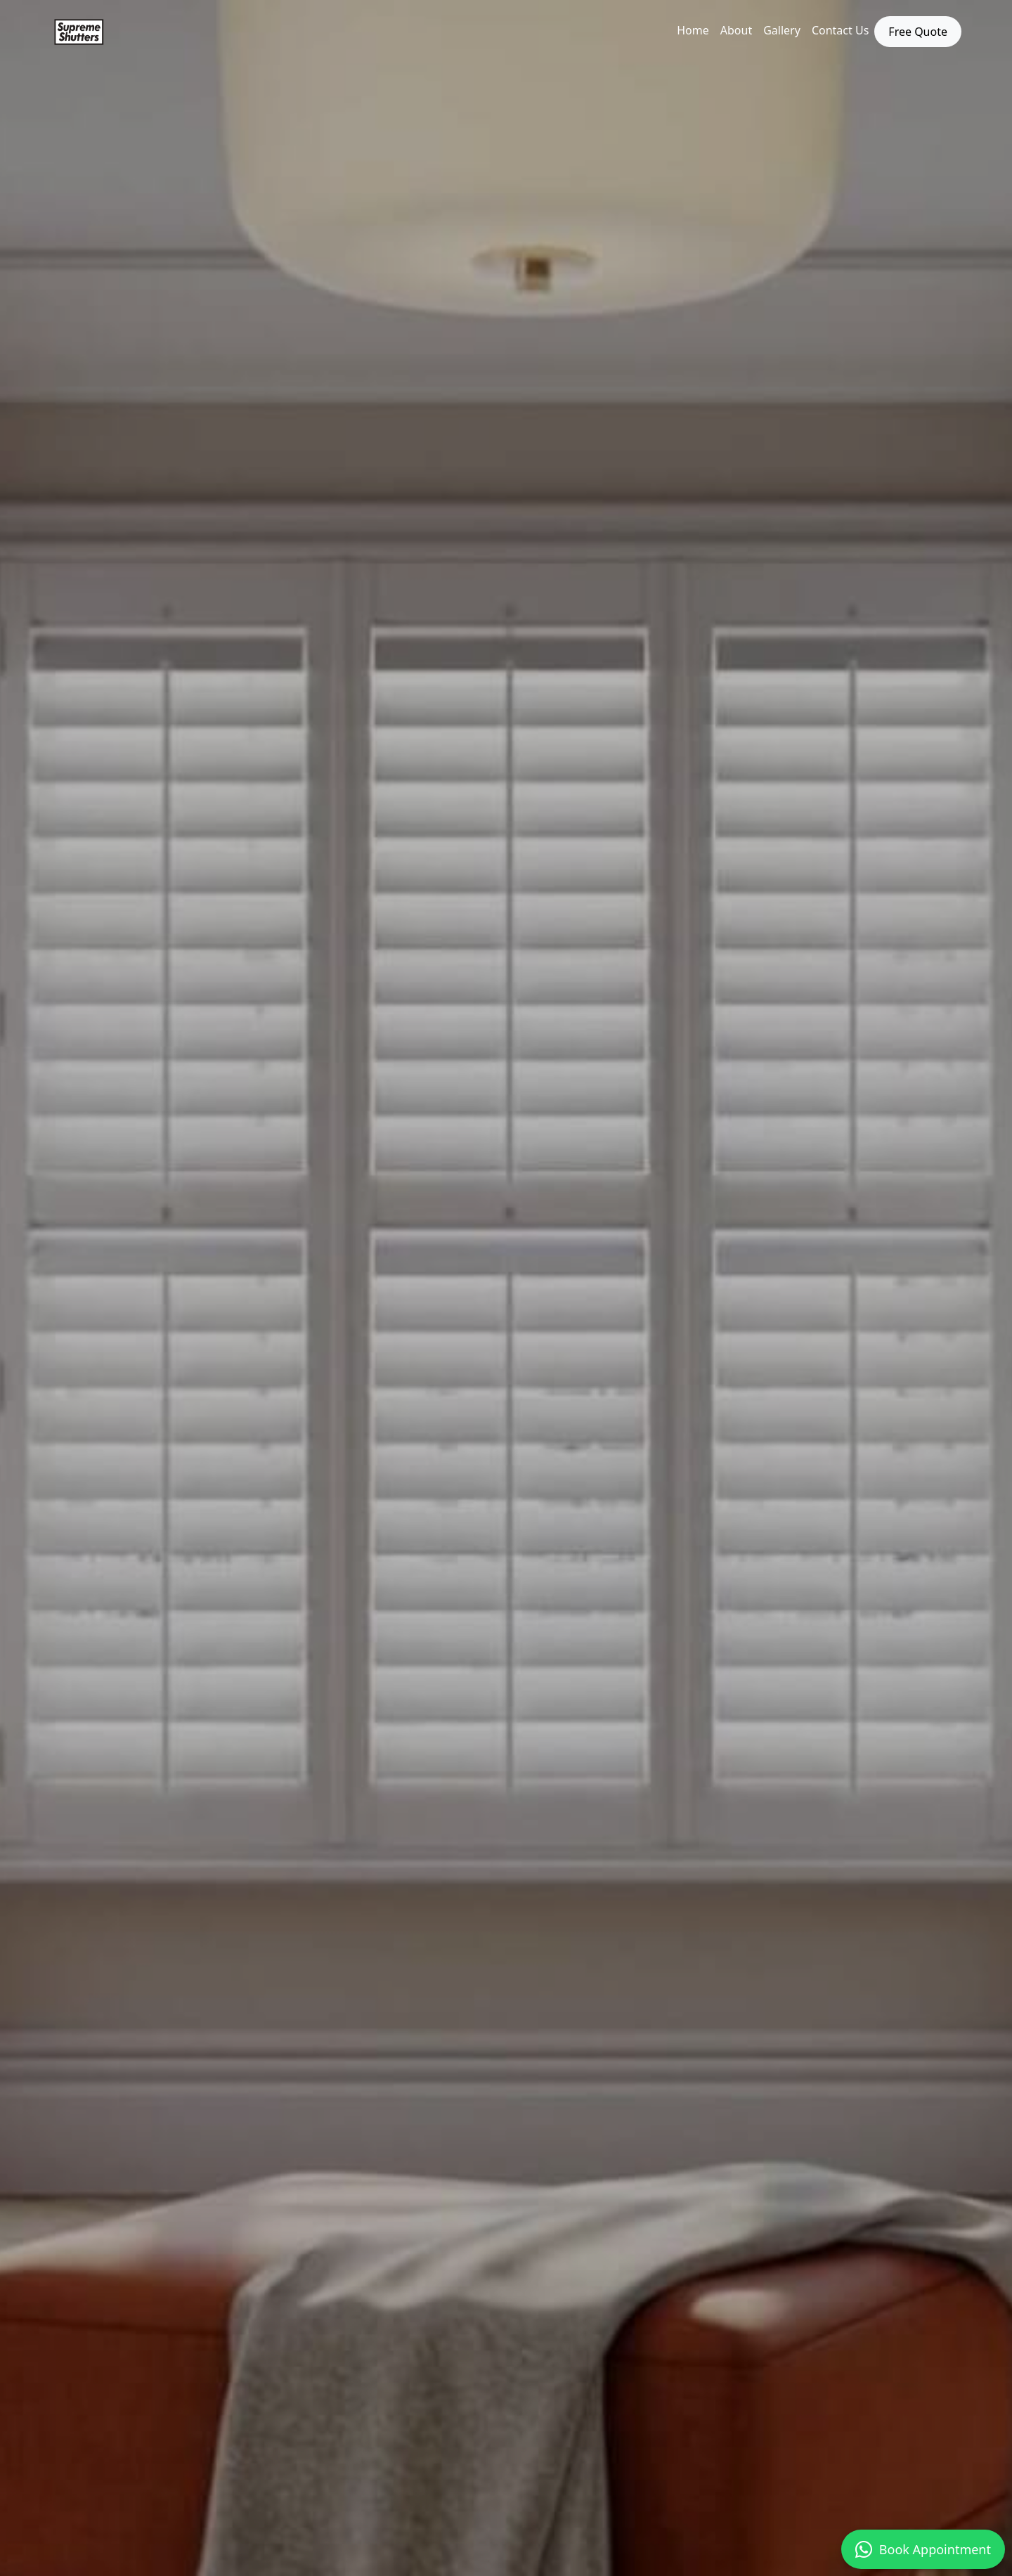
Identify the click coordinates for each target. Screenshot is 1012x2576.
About (736, 30)
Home (693, 30)
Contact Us (840, 30)
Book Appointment (923, 2549)
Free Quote (917, 31)
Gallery (781, 30)
